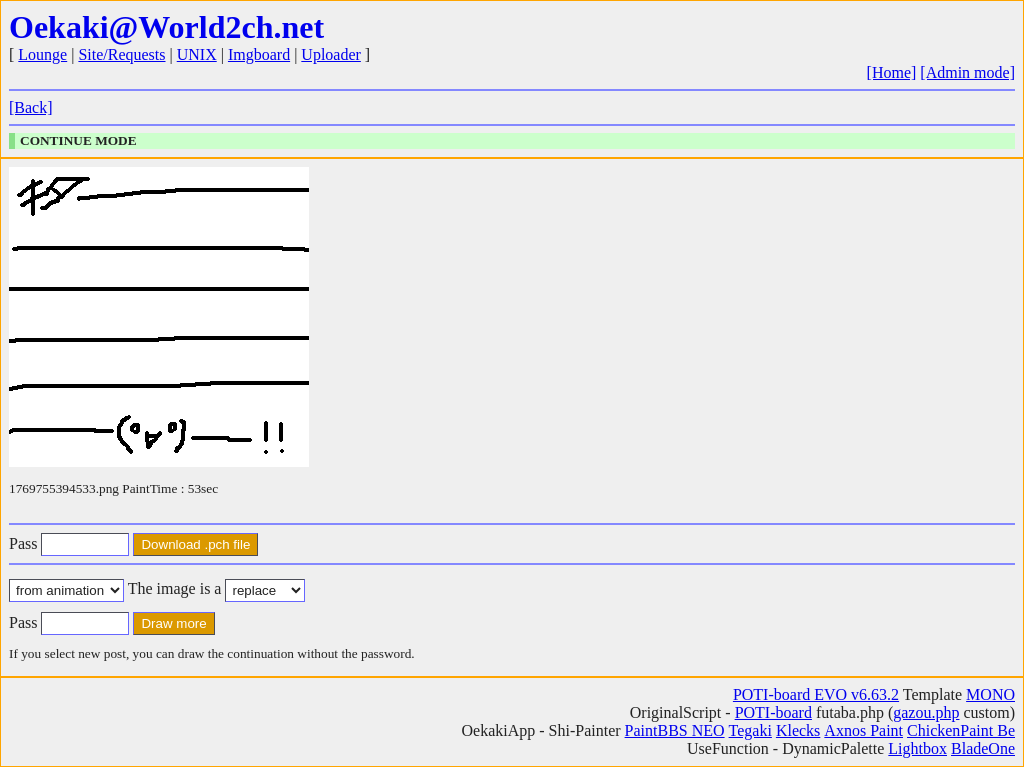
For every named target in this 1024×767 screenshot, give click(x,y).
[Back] (31, 107)
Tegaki (750, 730)
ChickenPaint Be (961, 730)
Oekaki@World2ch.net (166, 27)
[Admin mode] (967, 72)
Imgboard (259, 54)
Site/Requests (121, 54)
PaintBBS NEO (675, 730)
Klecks (798, 730)
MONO (990, 694)
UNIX (197, 54)
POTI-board (773, 712)
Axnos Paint (863, 730)
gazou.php (926, 712)
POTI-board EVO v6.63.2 (816, 694)
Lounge (42, 54)
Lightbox (917, 748)
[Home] (892, 72)
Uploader (331, 54)
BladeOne (983, 748)
